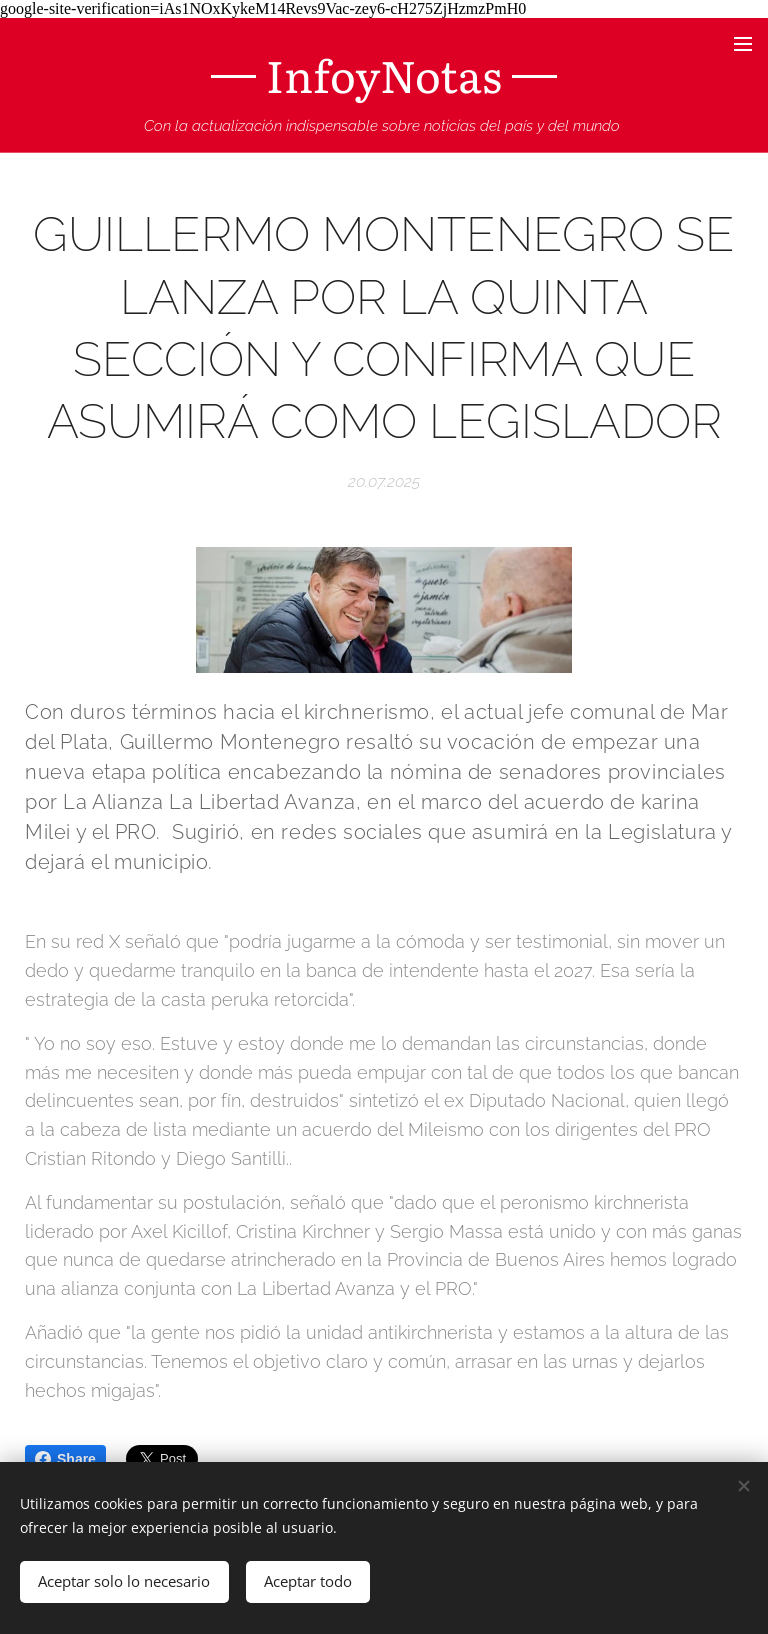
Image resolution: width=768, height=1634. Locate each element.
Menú (743, 44)
